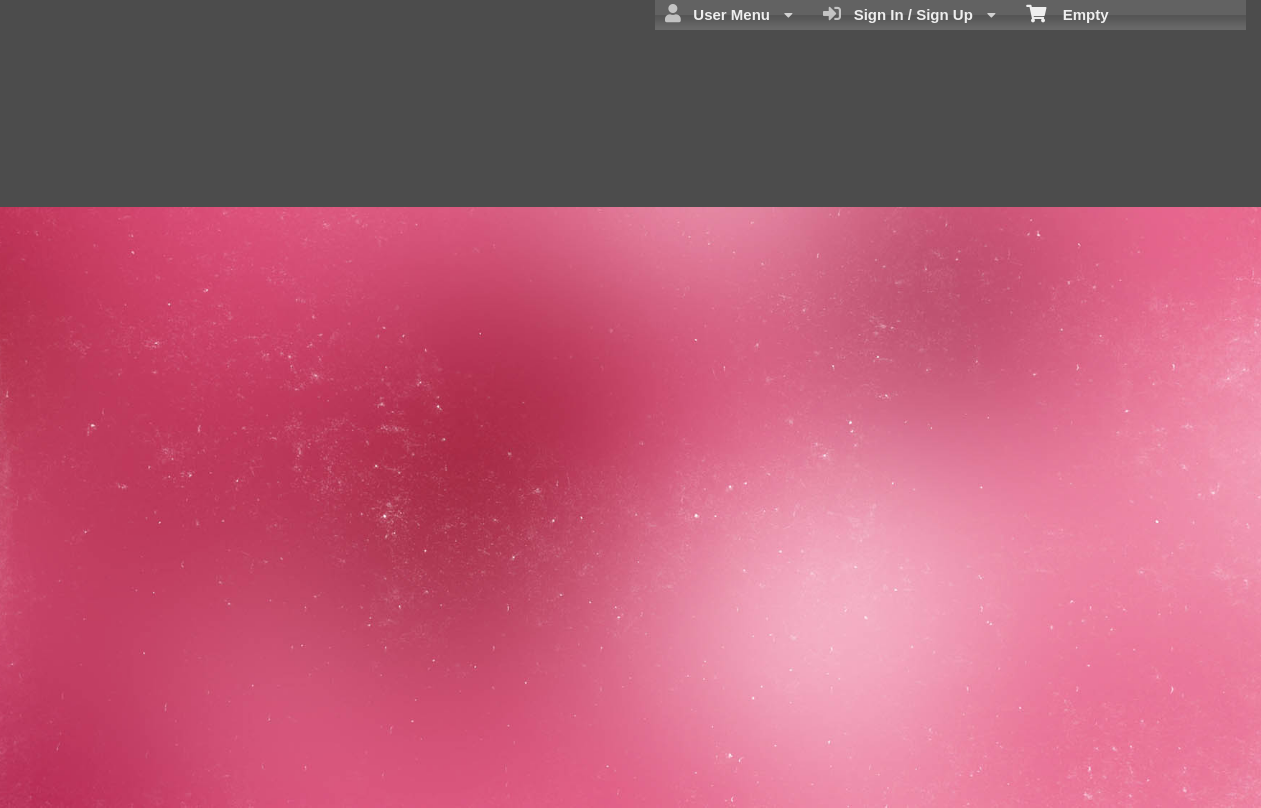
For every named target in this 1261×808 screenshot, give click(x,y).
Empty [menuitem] (1067, 13)
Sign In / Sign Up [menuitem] (909, 14)
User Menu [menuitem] (729, 14)
